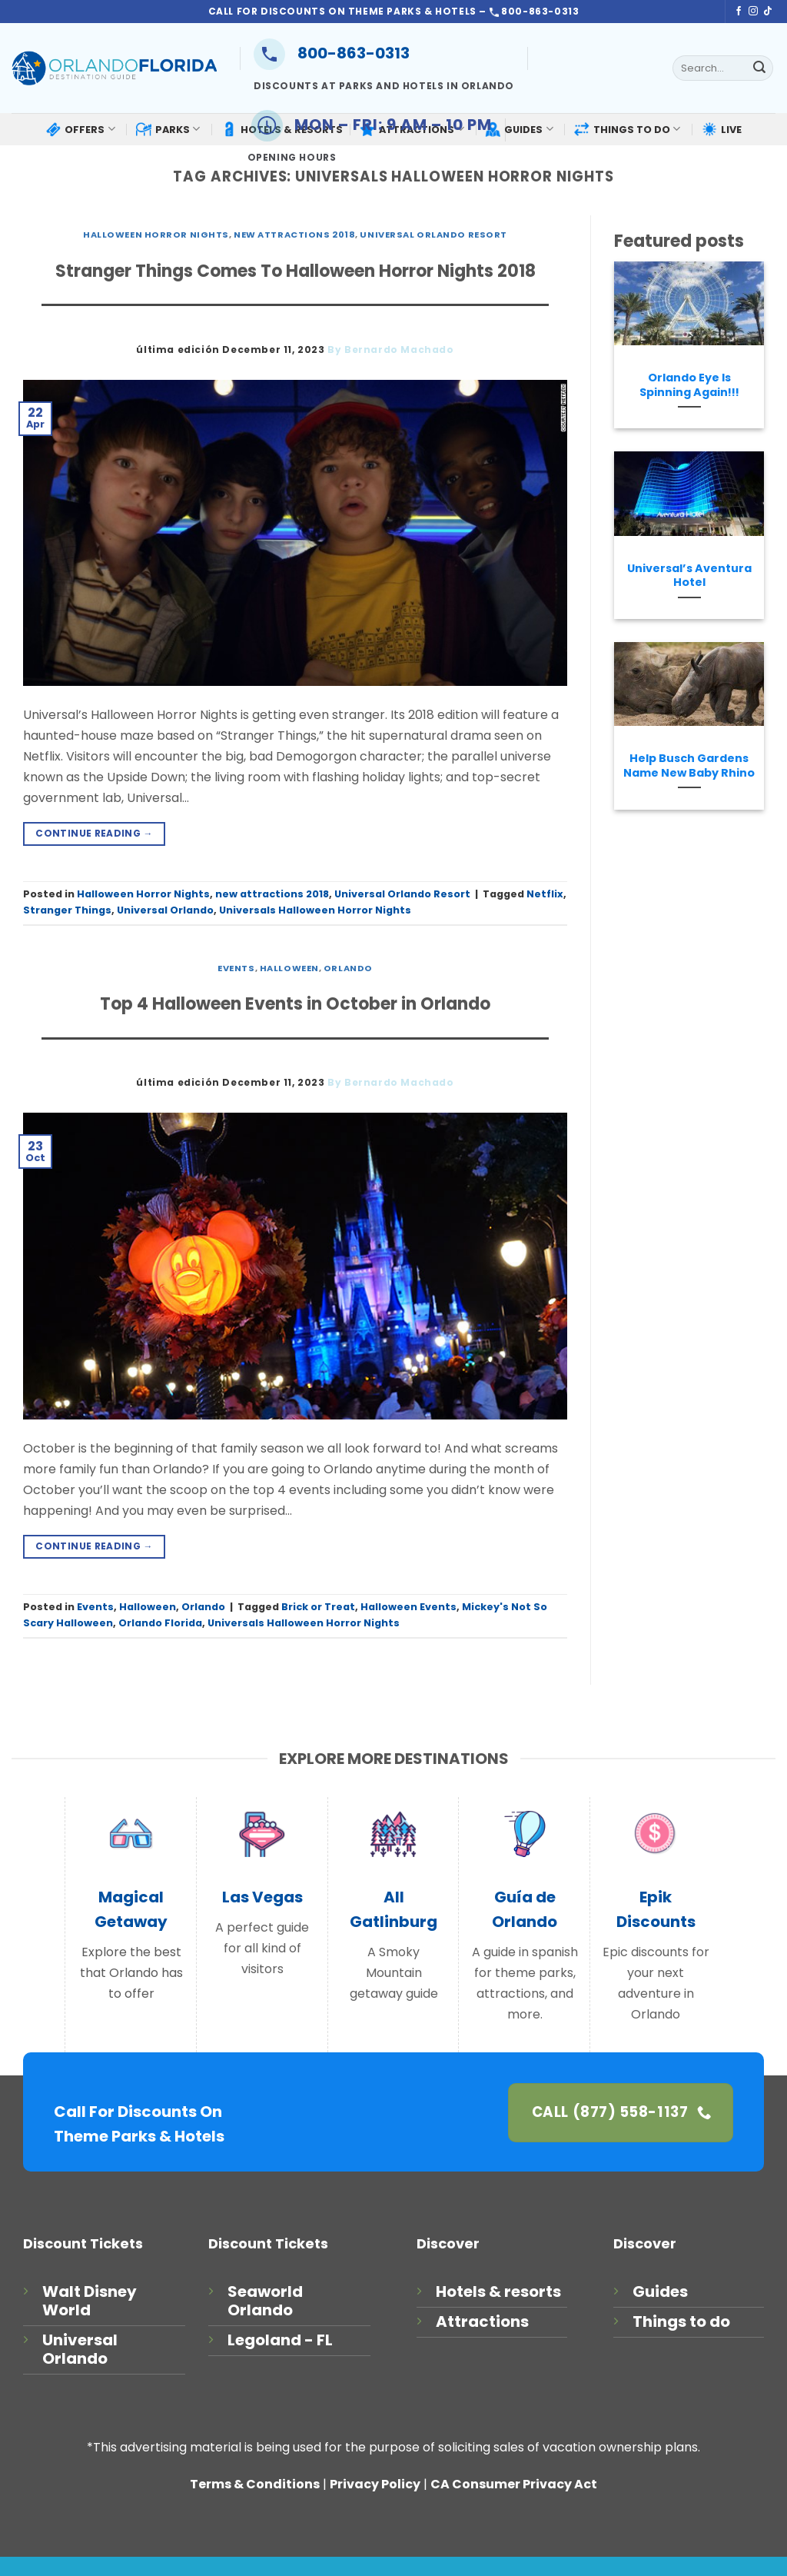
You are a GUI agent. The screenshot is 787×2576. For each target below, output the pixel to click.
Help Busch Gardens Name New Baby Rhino (689, 765)
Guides (660, 2291)
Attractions (482, 2321)
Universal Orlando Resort (433, 234)
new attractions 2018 (294, 234)
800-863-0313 (332, 53)
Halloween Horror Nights (156, 234)
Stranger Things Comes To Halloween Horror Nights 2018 (295, 271)
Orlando (348, 968)
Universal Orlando (165, 910)
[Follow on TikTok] (767, 11)
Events (236, 968)
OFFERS (80, 129)
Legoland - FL (280, 2340)
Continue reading (94, 833)
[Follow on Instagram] (753, 11)
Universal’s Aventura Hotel (689, 575)
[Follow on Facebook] (738, 11)
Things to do (681, 2321)
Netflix (544, 893)
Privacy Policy (375, 2484)
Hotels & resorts (498, 2291)
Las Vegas (262, 1897)
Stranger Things (67, 910)
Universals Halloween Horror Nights (315, 910)
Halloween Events (408, 1606)
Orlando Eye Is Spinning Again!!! (689, 385)
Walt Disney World (89, 2301)
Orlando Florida (160, 1622)
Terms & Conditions (255, 2484)
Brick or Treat (318, 1606)
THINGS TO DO (627, 128)
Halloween (289, 968)
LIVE (722, 129)
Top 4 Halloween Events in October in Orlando (295, 1004)
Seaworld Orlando (265, 2301)
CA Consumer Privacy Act (513, 2484)
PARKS (168, 129)
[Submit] (759, 68)
